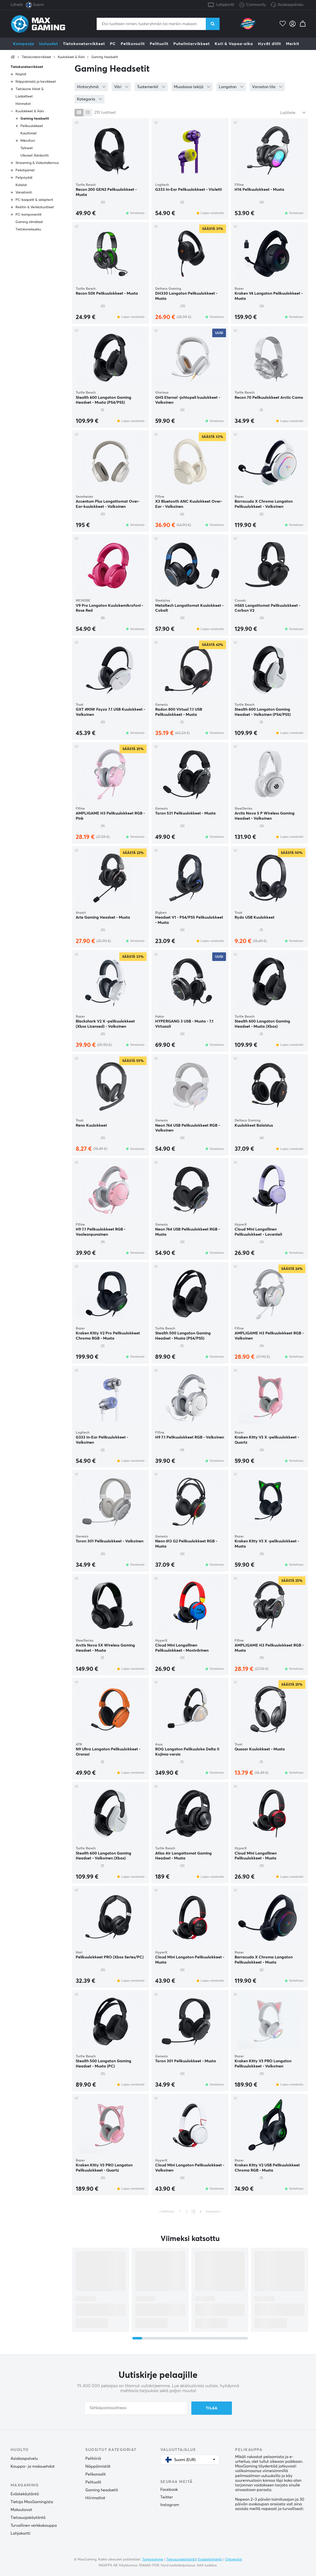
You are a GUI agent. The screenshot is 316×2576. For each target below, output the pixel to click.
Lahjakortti (225, 5)
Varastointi (23, 192)
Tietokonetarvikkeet (84, 44)
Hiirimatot (23, 104)
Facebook (169, 2490)
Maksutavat (21, 2510)
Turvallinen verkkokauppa (34, 2526)
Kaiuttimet (28, 133)
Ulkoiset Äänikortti (34, 155)
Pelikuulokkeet (31, 126)
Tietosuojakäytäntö (28, 2518)
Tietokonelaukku (28, 229)
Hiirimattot (95, 2498)
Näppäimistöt (97, 2466)
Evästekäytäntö (25, 2494)
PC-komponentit (28, 214)
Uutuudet (48, 44)
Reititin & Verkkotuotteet (34, 207)
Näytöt (20, 74)
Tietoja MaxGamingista (32, 2502)
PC (113, 44)
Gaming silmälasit (29, 222)
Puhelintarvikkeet (191, 44)
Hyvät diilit (269, 44)
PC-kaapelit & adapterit (34, 200)
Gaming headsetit (104, 57)
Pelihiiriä (93, 2459)
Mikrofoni (27, 141)
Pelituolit (159, 44)
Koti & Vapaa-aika (234, 44)
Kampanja (23, 44)
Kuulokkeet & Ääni (71, 57)
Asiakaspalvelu (290, 5)
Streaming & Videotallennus (37, 163)
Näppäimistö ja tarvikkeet (35, 81)
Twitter (166, 2497)
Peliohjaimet (25, 170)
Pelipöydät (23, 177)
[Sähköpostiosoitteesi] (136, 2408)
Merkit (292, 44)
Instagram (169, 2505)
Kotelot (21, 185)
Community (252, 5)
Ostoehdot (233, 2559)
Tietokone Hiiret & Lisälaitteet (29, 92)
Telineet (26, 148)
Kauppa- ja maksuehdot (33, 2466)
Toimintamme (152, 2559)
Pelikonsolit (133, 44)
